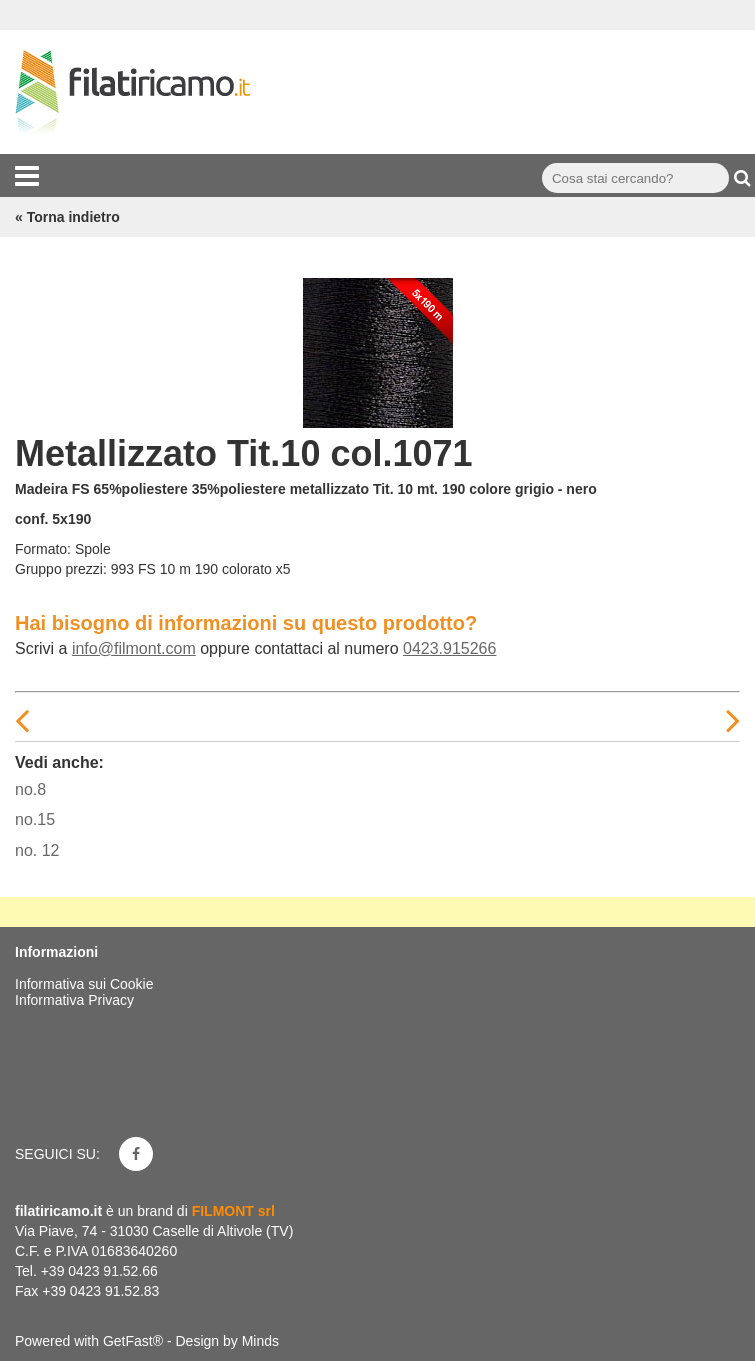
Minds (260, 1341)
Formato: (43, 549)
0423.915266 (449, 648)
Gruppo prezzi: (61, 569)
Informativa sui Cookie (84, 984)
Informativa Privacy (74, 1000)
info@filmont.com (134, 648)
